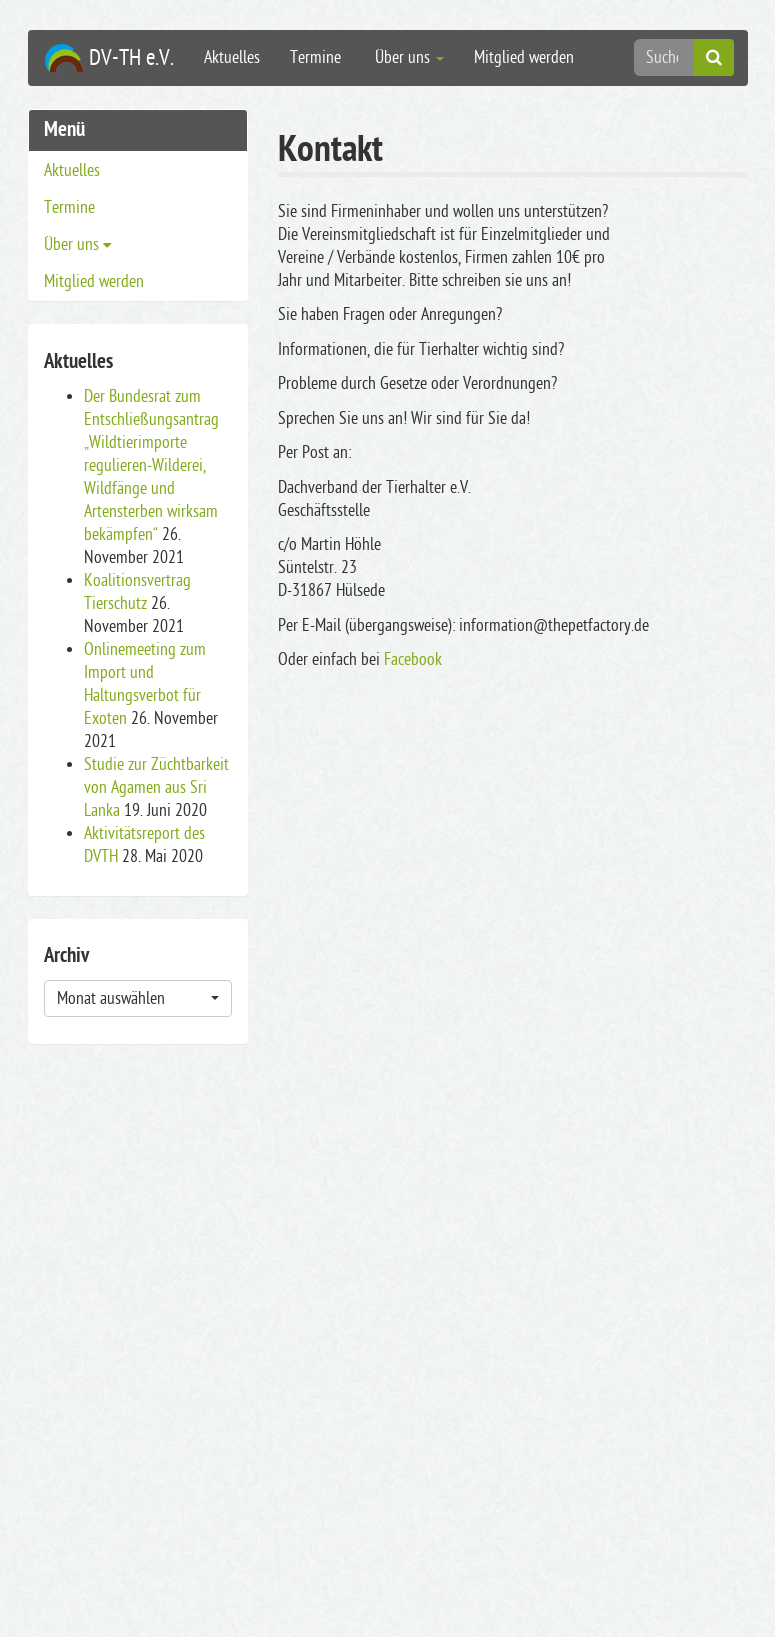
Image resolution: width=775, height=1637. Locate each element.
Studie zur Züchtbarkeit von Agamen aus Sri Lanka (156, 787)
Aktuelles (232, 57)
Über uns (407, 57)
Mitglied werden (524, 57)
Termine (315, 57)
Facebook (413, 659)
